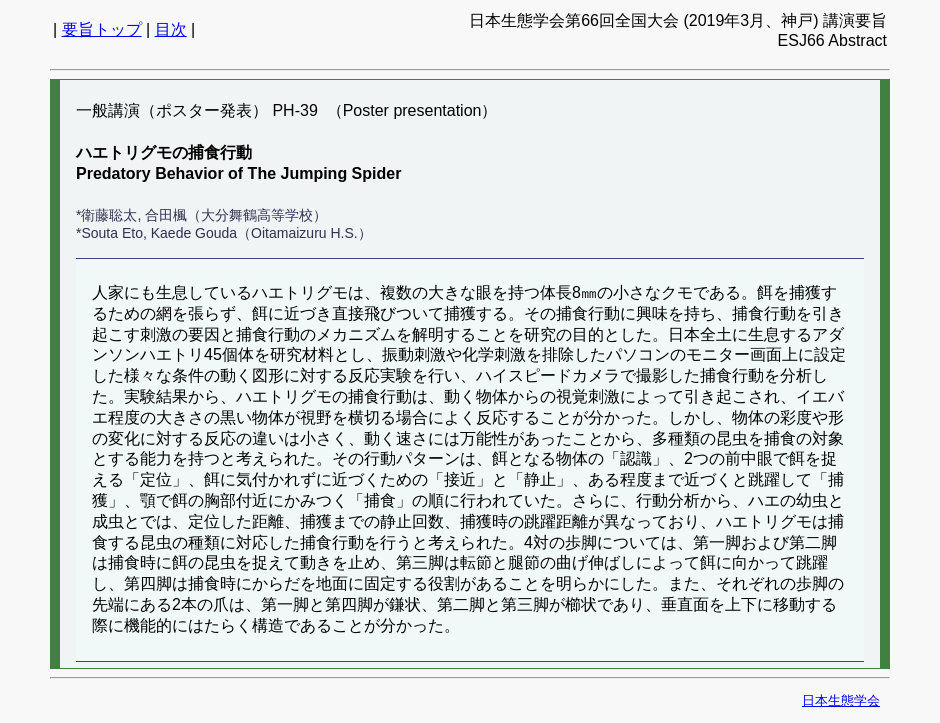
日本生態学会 (841, 700)
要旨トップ (102, 29)
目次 (171, 29)
